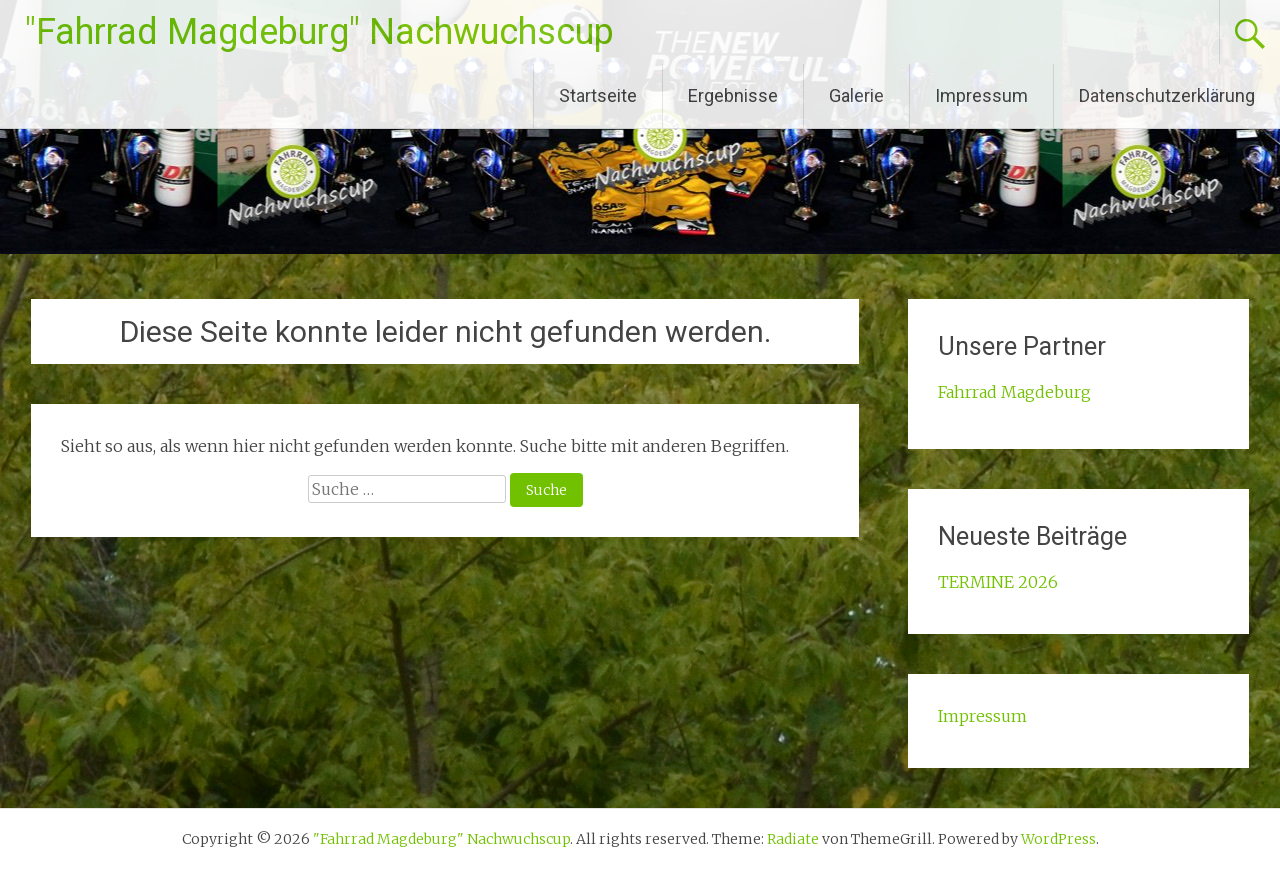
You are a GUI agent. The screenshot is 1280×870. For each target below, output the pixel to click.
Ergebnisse (733, 95)
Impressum (981, 95)
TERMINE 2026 (998, 582)
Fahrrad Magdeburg (1014, 392)
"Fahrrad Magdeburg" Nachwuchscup (319, 32)
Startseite (598, 95)
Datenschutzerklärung (1167, 95)
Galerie (856, 95)
